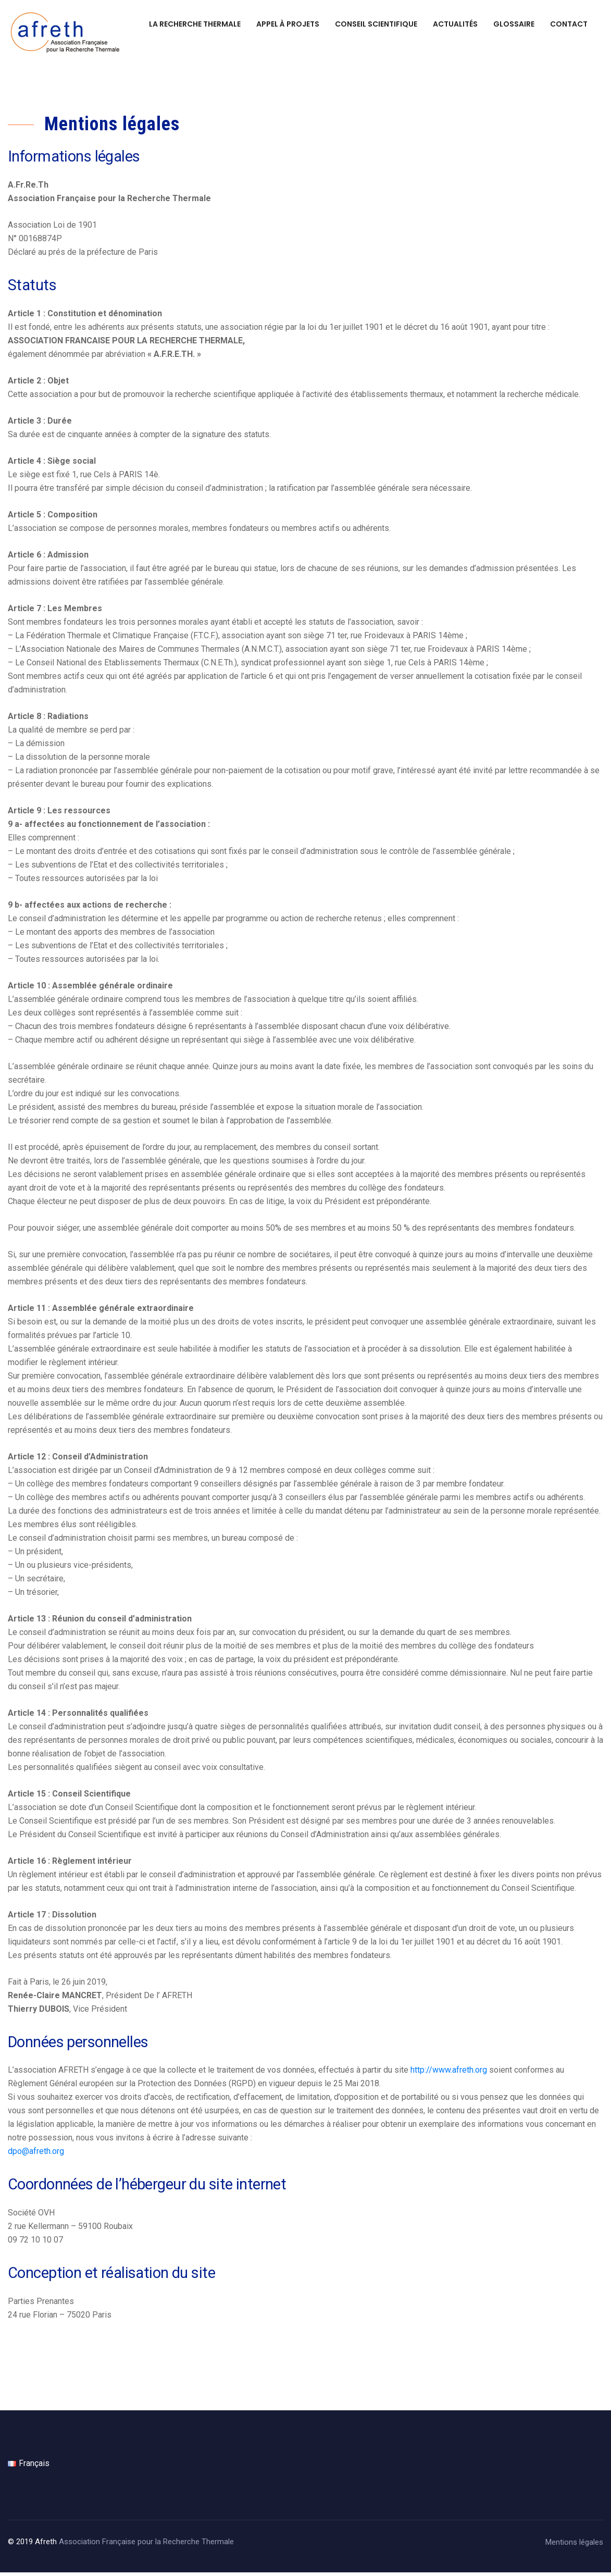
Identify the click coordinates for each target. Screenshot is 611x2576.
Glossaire (513, 24)
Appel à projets (287, 24)
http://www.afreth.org (448, 2073)
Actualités (455, 24)
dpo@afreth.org (36, 2155)
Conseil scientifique (376, 24)
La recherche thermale (195, 24)
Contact (569, 24)
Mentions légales (574, 2545)
